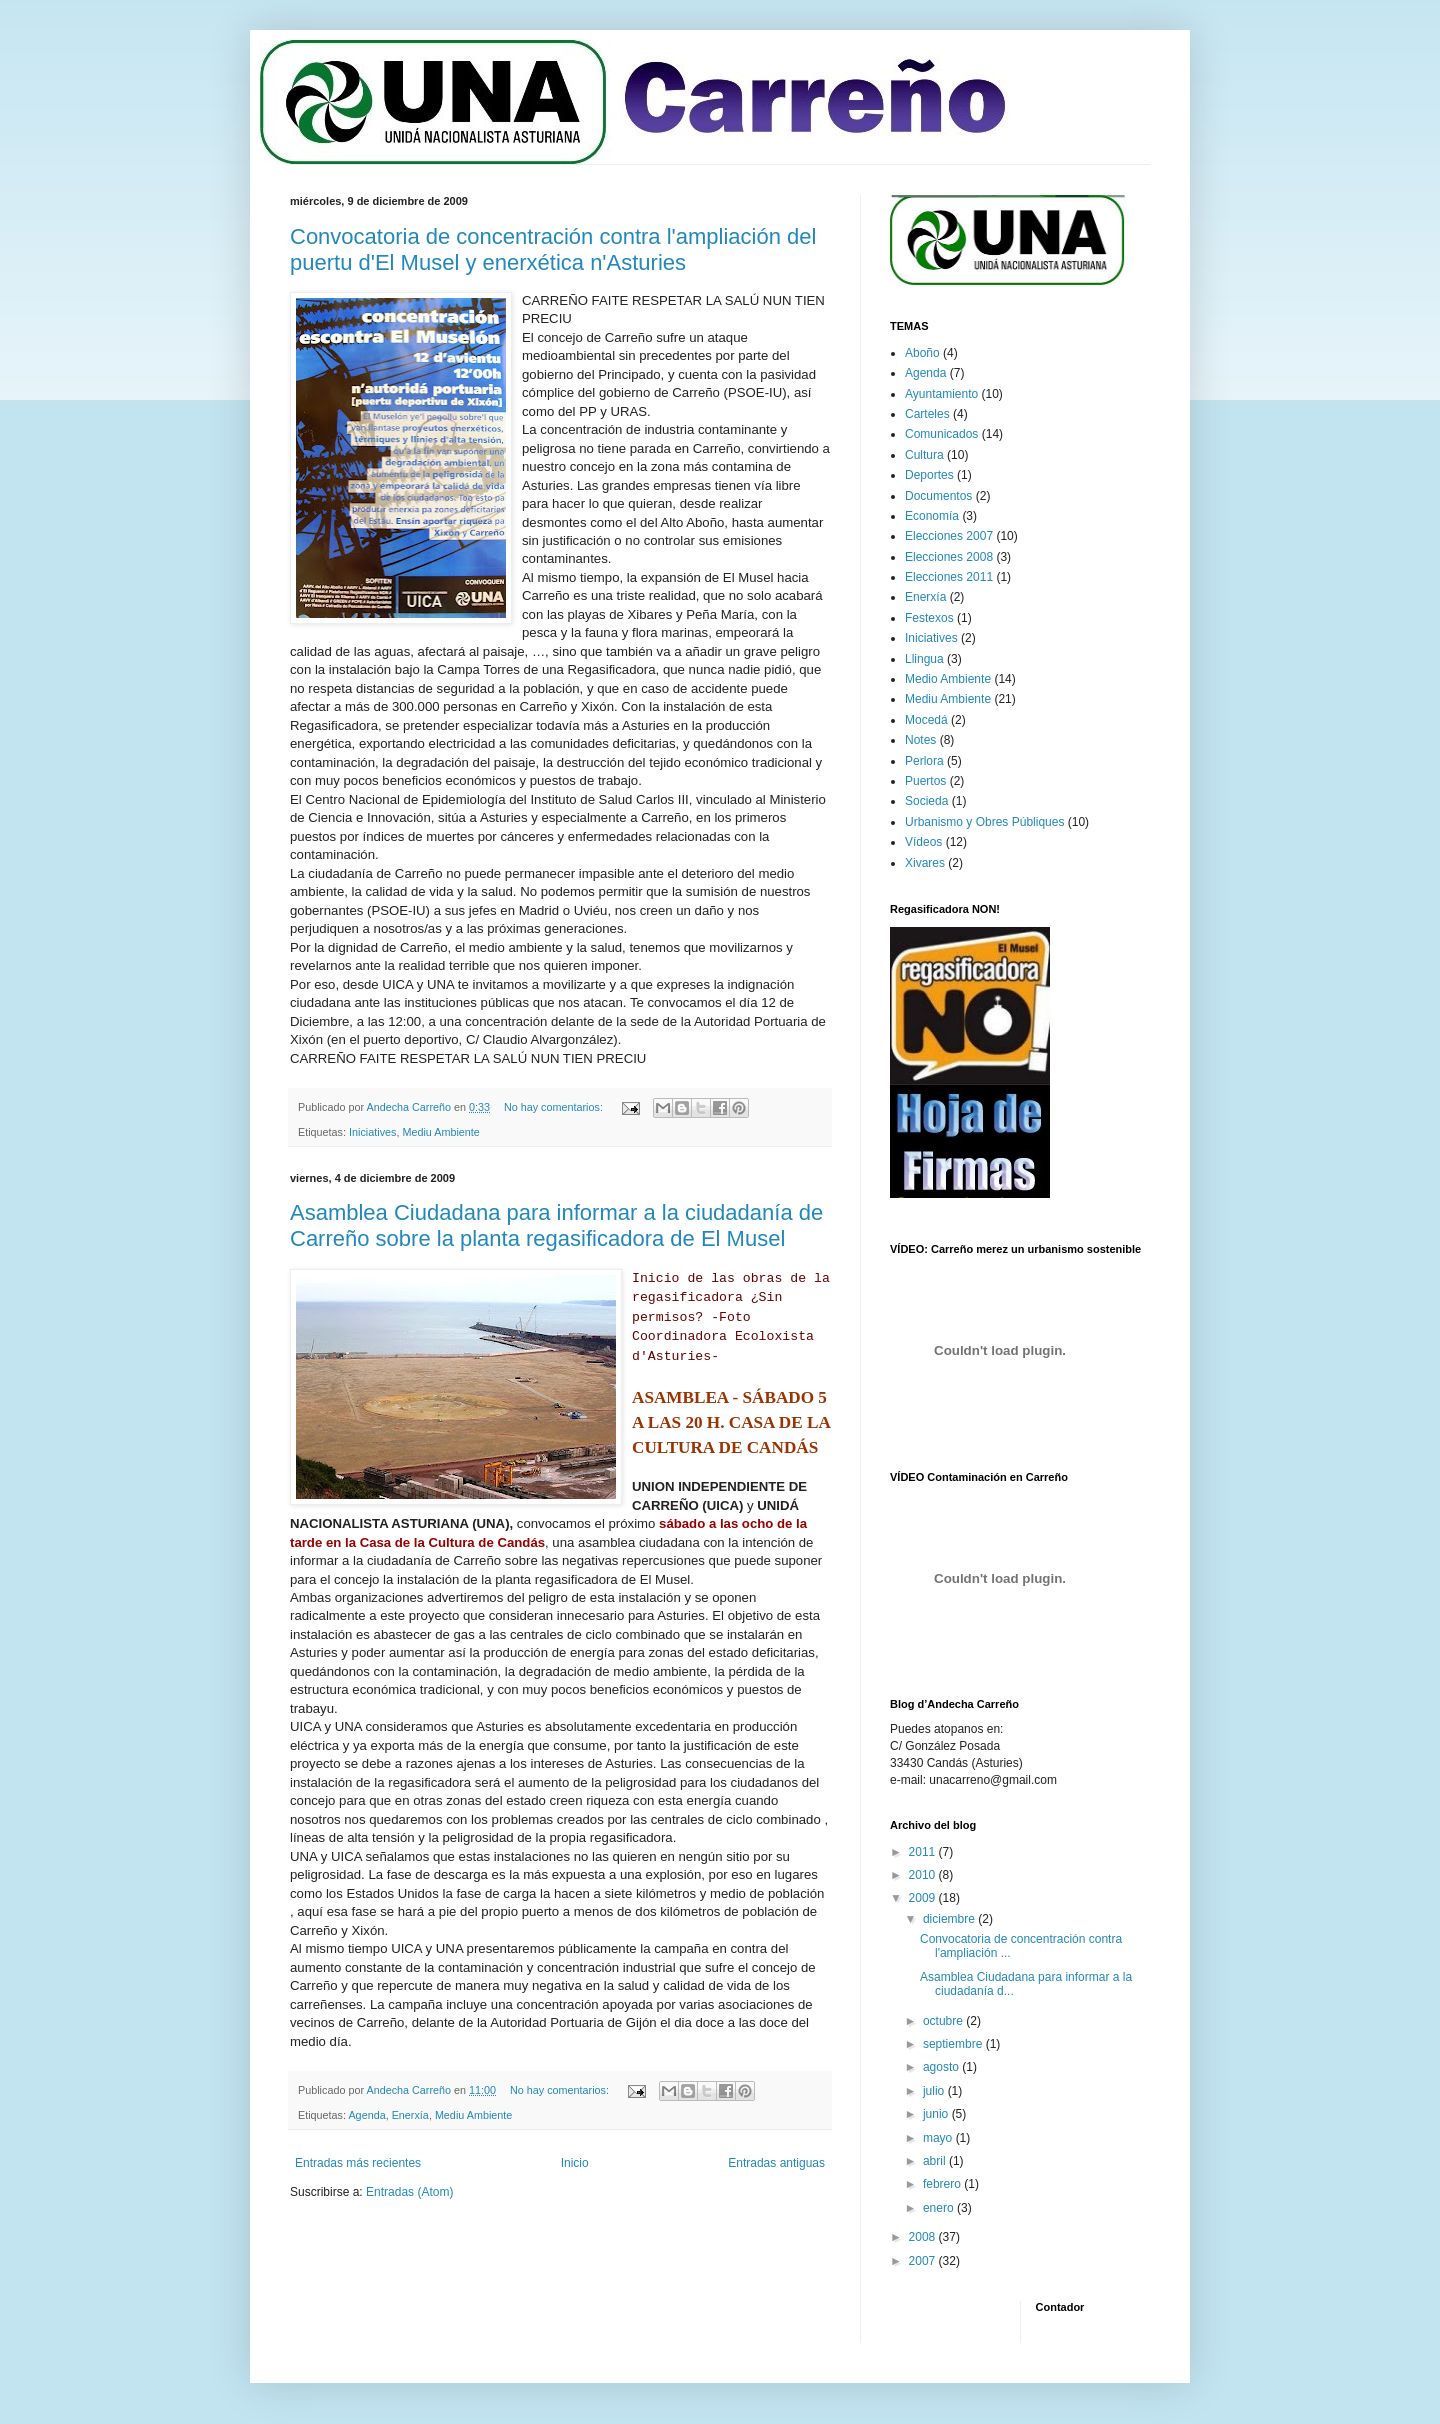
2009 (924, 1898)
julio (935, 2091)
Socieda (926, 801)
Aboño (922, 353)
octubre (944, 2021)
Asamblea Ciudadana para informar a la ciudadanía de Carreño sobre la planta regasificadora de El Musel (556, 1225)
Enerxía (410, 2115)
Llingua (924, 659)
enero (940, 2208)
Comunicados (941, 434)
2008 (924, 2237)
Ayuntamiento (941, 394)
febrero (943, 2184)
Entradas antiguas (776, 2163)
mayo (939, 2138)
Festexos (929, 618)
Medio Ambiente (948, 679)
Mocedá (926, 720)
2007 (924, 2261)
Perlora (924, 761)
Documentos (938, 496)
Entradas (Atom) (409, 2192)
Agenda (366, 2115)
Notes (920, 740)
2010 (924, 1875)
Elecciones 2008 (949, 557)
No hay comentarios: (555, 1107)
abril (936, 2161)
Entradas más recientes (358, 2163)
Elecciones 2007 (949, 536)
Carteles (927, 414)
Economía (932, 516)
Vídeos (923, 842)
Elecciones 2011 (949, 577)
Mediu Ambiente (440, 1132)
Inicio (575, 2163)
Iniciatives (372, 1132)
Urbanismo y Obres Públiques (984, 822)
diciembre (950, 1919)
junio (937, 2114)
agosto (942, 2067)
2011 (924, 1852)
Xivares (925, 863)
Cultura (924, 455)
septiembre (954, 2044)
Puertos (925, 781)
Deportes (929, 475)
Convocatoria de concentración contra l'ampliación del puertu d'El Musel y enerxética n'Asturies (553, 249)
